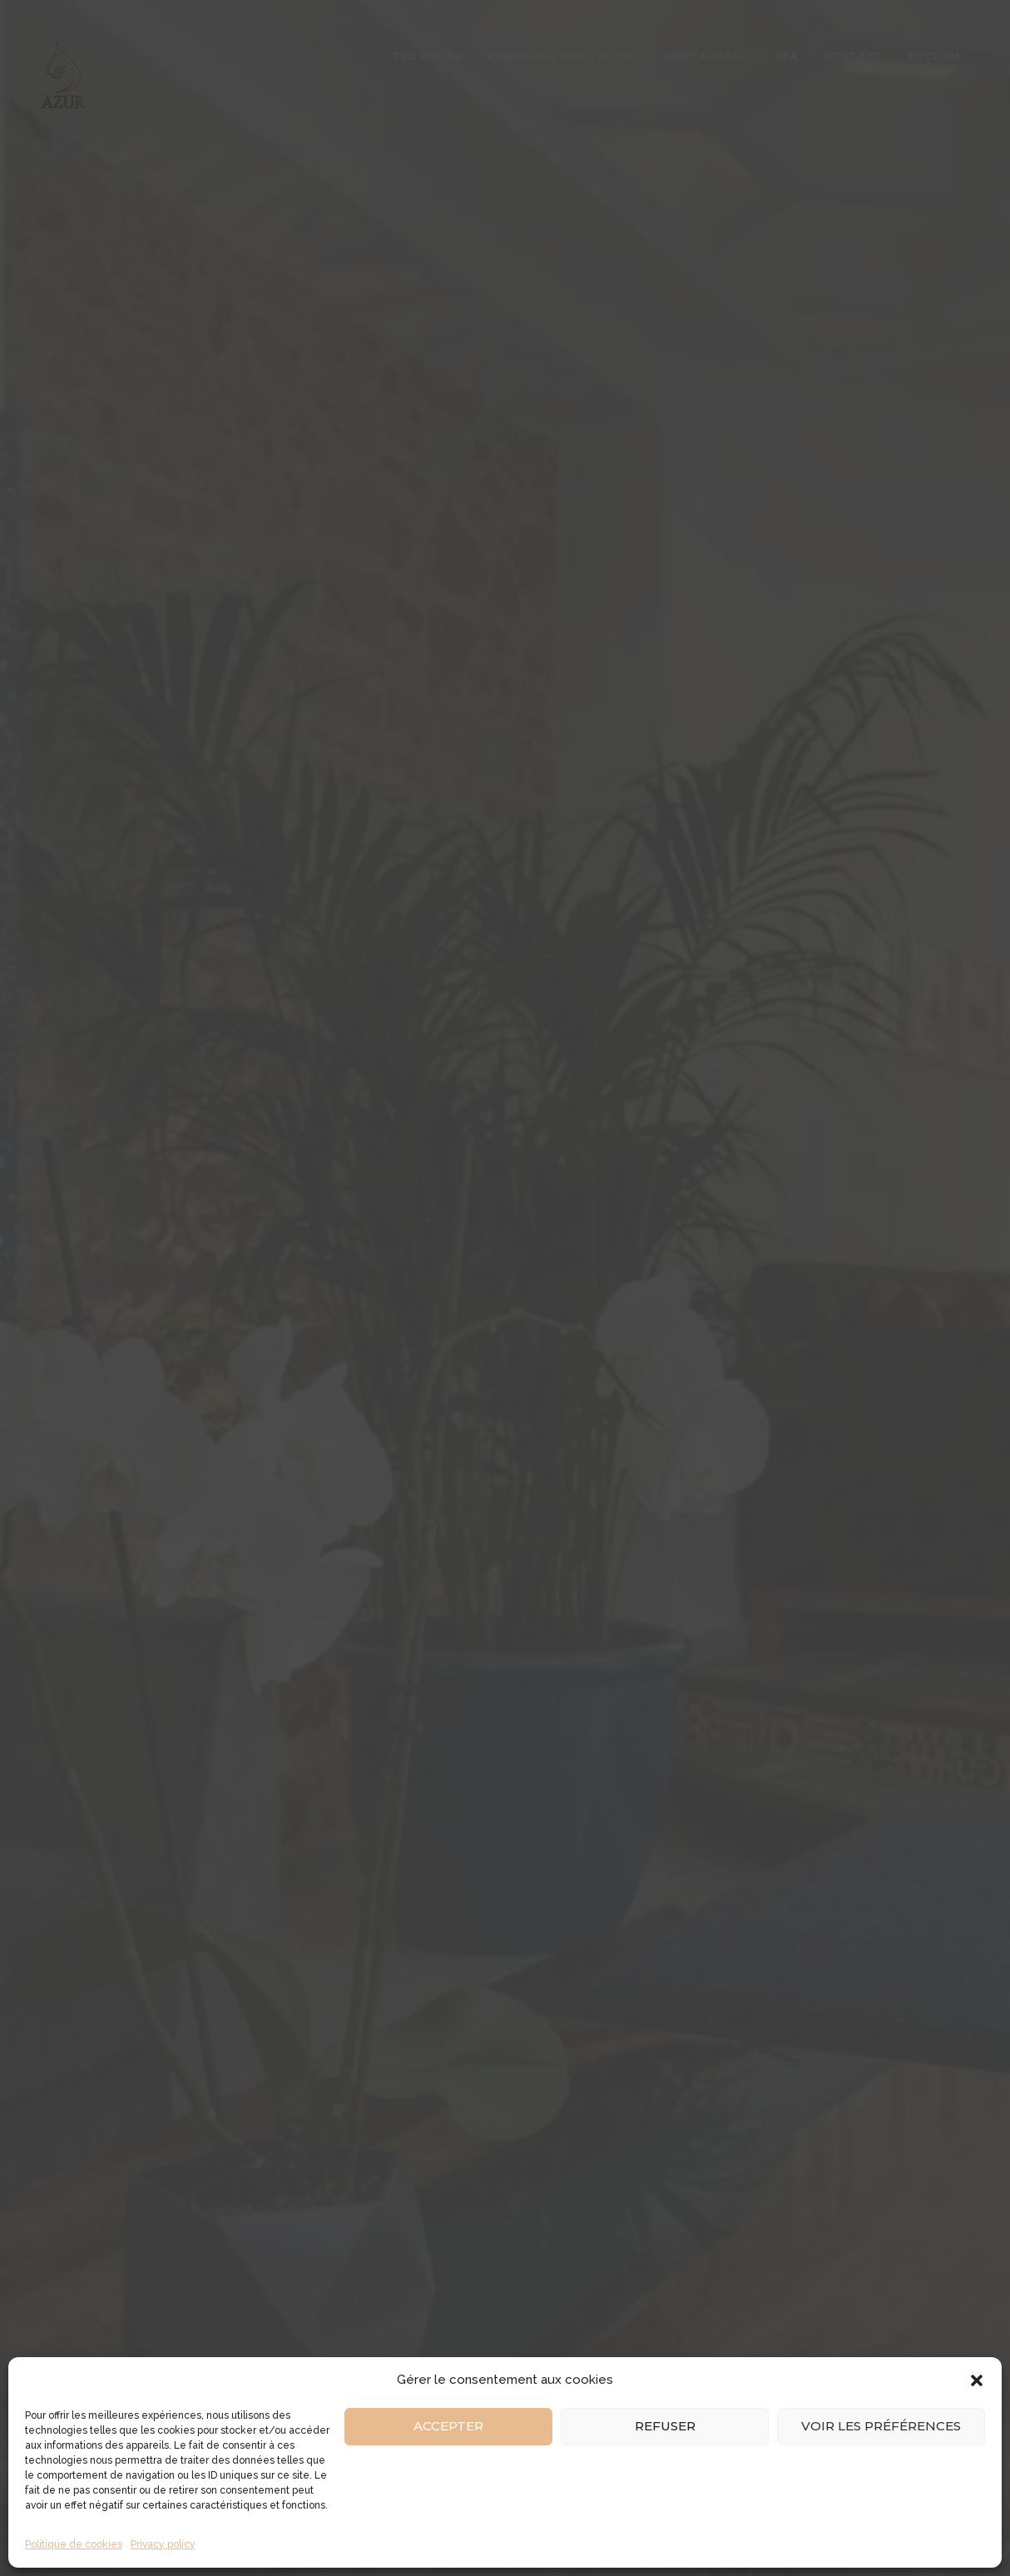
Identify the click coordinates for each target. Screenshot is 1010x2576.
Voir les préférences (881, 2426)
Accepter (448, 2426)
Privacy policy (163, 2544)
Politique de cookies (73, 2544)
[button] (976, 2380)
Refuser (665, 2426)
